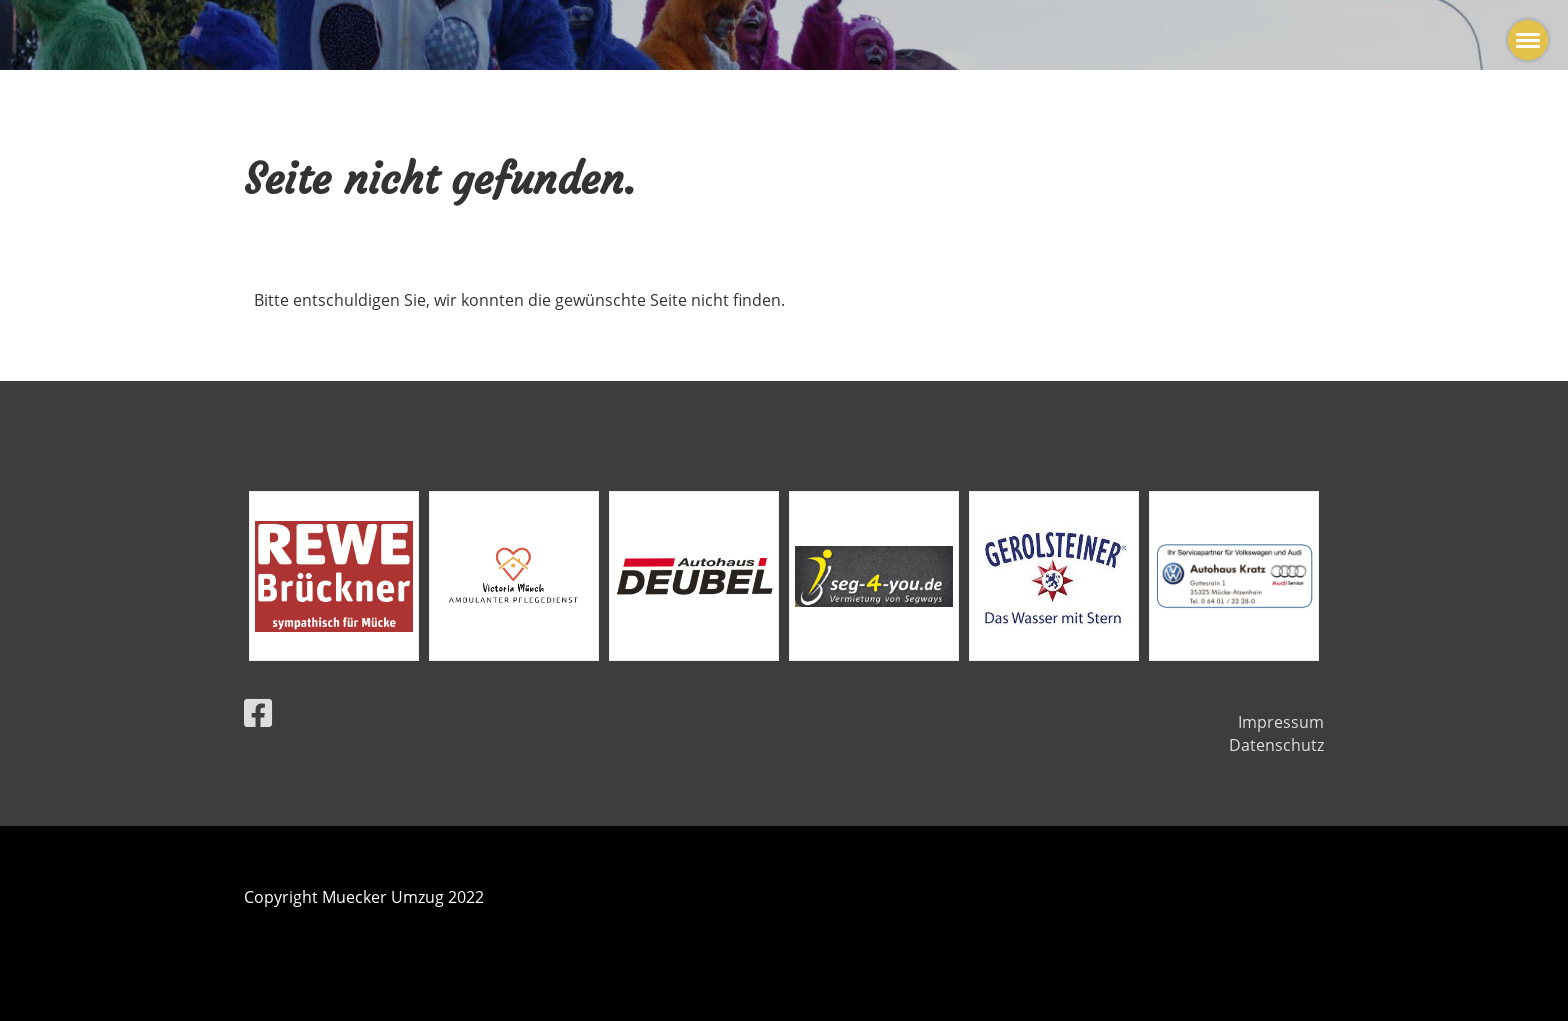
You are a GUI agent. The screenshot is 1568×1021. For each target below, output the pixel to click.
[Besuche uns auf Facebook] (258, 712)
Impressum (1281, 722)
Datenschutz (1276, 745)
